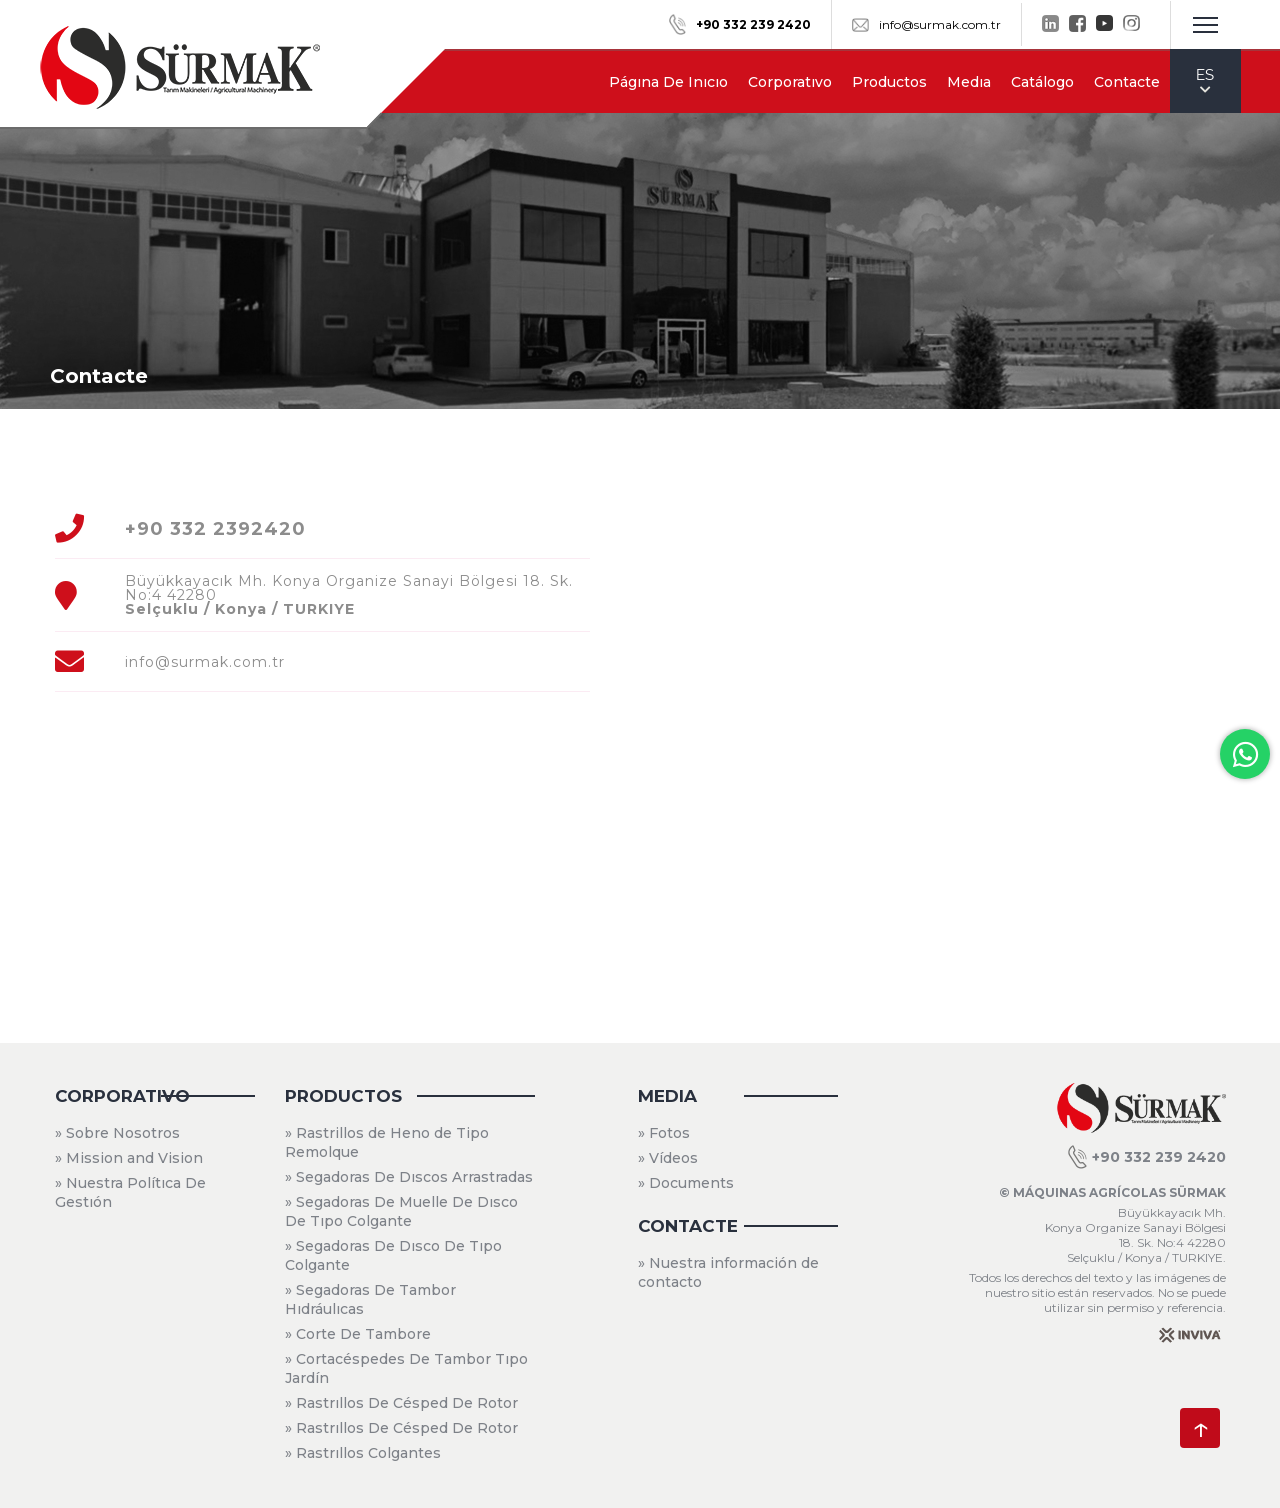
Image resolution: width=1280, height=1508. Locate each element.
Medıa (969, 82)
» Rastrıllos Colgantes (363, 1453)
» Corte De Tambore (358, 1334)
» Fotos (664, 1133)
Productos (889, 82)
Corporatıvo (790, 82)
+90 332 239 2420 (1147, 1157)
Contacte (1127, 82)
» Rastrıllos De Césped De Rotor (401, 1403)
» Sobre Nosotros (117, 1133)
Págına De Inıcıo (668, 82)
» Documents (686, 1183)
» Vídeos (668, 1158)
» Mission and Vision (129, 1158)
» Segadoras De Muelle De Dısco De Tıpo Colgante (401, 1211)
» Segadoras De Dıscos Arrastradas (409, 1177)
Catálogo (1042, 82)
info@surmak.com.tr (926, 24)
